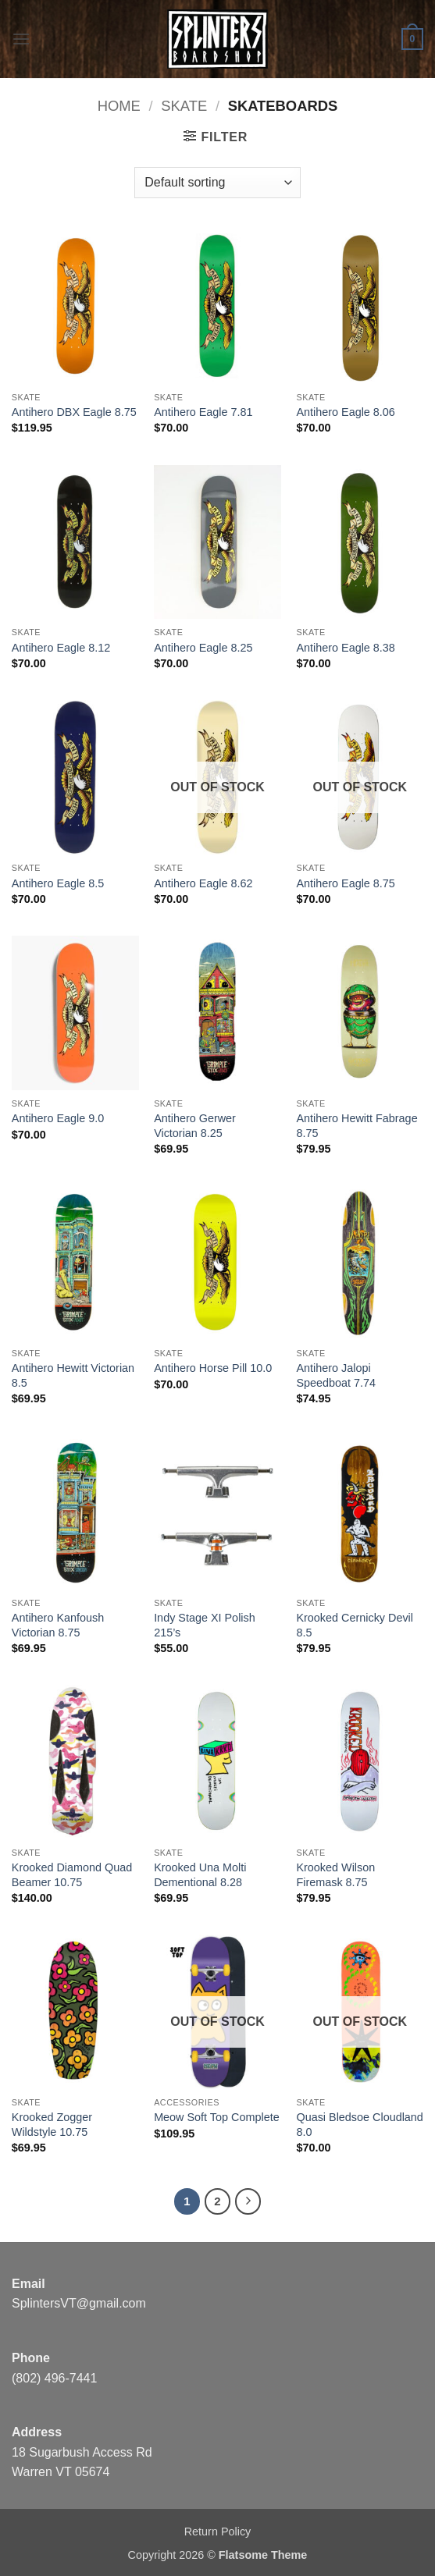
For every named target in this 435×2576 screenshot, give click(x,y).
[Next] (248, 2201)
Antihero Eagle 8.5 (58, 883)
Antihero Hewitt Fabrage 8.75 (356, 1125)
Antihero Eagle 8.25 (203, 647)
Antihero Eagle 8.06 (345, 412)
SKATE (184, 106)
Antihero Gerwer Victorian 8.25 (195, 1125)
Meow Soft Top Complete (217, 2117)
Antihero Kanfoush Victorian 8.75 (58, 1625)
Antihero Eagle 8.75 (345, 883)
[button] (21, 39)
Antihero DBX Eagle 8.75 (74, 412)
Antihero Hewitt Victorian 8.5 (73, 1375)
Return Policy (217, 2531)
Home (119, 106)
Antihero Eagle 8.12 (61, 647)
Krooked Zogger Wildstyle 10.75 (52, 2124)
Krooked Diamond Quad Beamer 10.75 (72, 1874)
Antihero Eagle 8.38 (345, 647)
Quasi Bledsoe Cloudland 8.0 (359, 2124)
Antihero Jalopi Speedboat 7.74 (336, 1375)
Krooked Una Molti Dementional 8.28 (200, 1874)
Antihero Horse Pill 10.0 (213, 1368)
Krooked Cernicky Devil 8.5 (354, 1625)
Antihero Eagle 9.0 (58, 1118)
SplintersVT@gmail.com (79, 2303)
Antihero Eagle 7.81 (203, 412)
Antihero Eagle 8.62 (203, 883)
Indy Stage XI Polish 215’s (204, 1625)
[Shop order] (217, 182)
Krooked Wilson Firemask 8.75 (335, 1874)
